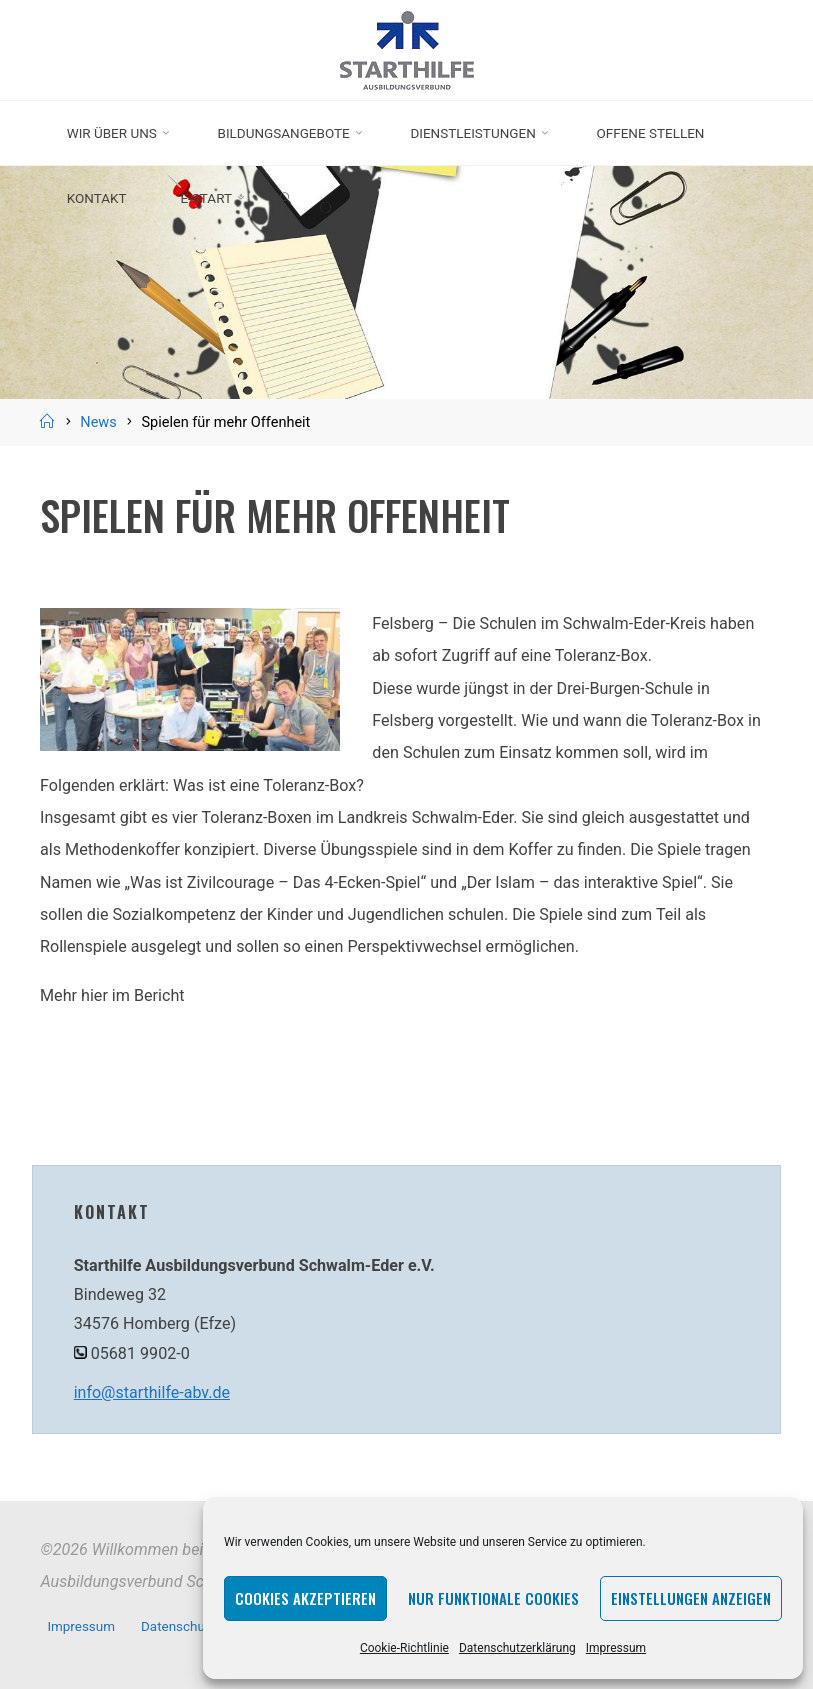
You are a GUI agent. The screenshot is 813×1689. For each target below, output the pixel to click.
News (98, 422)
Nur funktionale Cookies (493, 1598)
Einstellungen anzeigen (691, 1598)
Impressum (616, 1648)
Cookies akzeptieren (305, 1598)
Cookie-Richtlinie (404, 1648)
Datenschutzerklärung (517, 1648)
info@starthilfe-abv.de (153, 1392)
